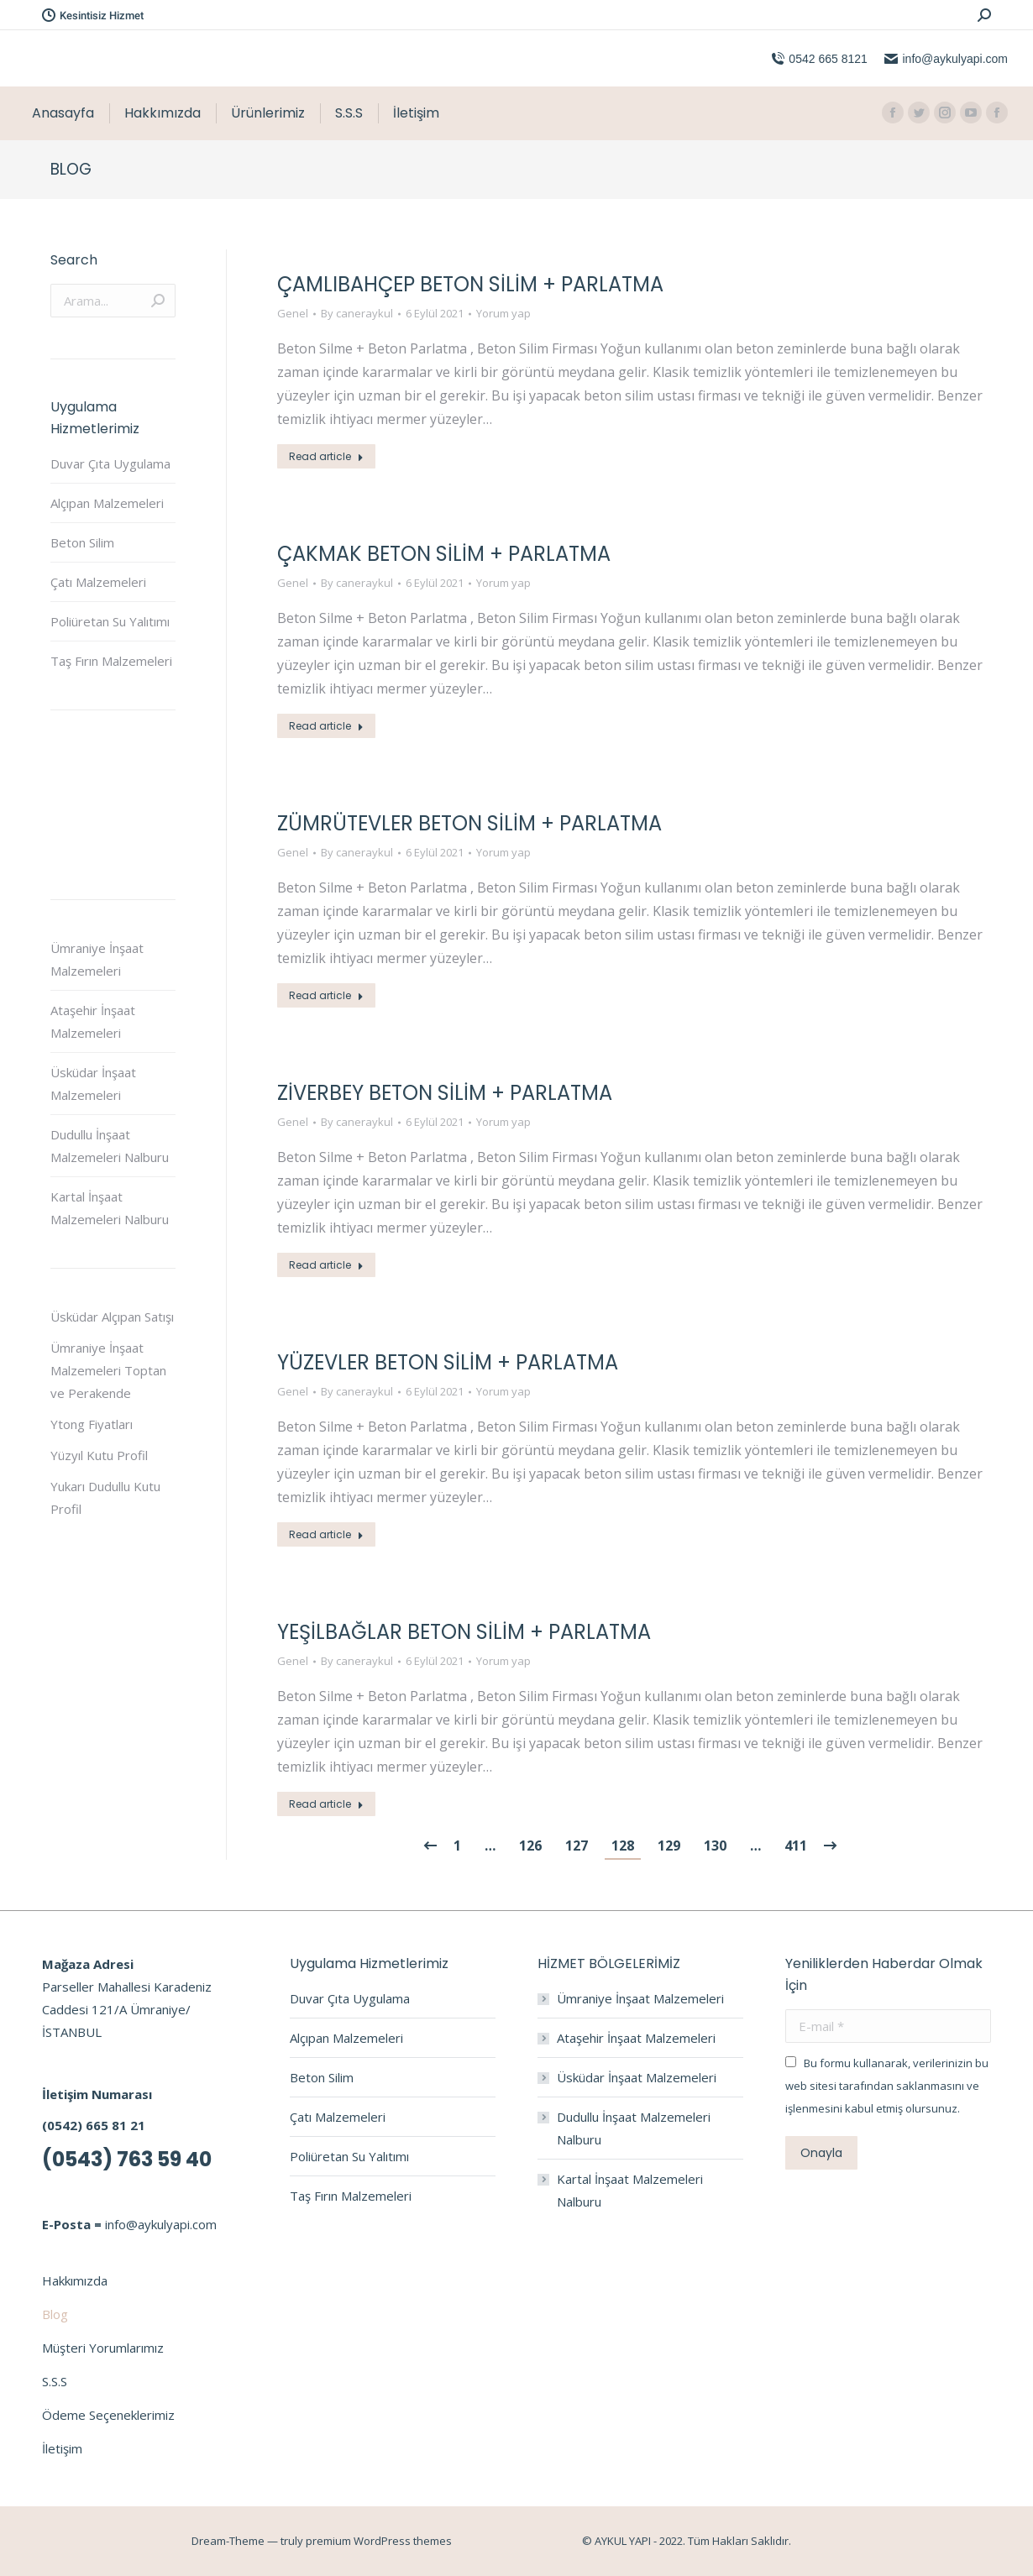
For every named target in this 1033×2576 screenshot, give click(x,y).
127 (576, 1845)
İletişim (62, 2448)
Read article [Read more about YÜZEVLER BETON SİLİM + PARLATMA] (326, 1534)
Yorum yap (503, 313)
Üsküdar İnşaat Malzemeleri (93, 1083)
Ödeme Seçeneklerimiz (108, 2414)
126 (530, 1845)
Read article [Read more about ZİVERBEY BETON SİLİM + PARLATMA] (326, 1265)
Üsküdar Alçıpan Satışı (112, 1316)
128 (622, 1845)
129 (669, 1845)
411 (795, 1845)
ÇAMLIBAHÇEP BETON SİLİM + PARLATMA (470, 284)
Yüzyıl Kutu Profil (99, 1455)
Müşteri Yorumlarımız (103, 2347)
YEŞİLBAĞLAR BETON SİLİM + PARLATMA (464, 1632)
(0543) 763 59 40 (127, 2159)
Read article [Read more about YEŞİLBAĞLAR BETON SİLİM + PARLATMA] (326, 1804)
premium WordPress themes (379, 2540)
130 (715, 1845)
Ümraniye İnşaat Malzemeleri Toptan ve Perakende (108, 1370)
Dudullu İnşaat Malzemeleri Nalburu (109, 1145)
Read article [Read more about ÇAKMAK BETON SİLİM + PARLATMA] (326, 726)
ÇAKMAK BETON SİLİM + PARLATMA (444, 554)
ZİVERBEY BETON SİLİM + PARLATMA (444, 1093)
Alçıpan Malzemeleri (107, 503)
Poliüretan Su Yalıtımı (110, 621)
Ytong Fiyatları (91, 1424)
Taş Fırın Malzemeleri (111, 660)
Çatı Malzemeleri (98, 581)
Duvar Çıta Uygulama (110, 463)
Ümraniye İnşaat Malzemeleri (97, 959)
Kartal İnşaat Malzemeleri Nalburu (109, 1208)
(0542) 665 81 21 (93, 2125)
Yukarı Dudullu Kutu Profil (105, 1497)
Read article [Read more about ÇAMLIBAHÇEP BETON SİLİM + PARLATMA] (326, 456)
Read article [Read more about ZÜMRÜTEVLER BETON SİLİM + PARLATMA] (326, 995)
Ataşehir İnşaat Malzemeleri (92, 1021)
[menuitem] (63, 113)
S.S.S (54, 2381)
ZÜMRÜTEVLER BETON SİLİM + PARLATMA (469, 823)
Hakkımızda (74, 2280)
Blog (55, 2314)
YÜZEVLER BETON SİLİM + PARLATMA (447, 1362)
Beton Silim (82, 542)
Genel (292, 313)
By (357, 313)
